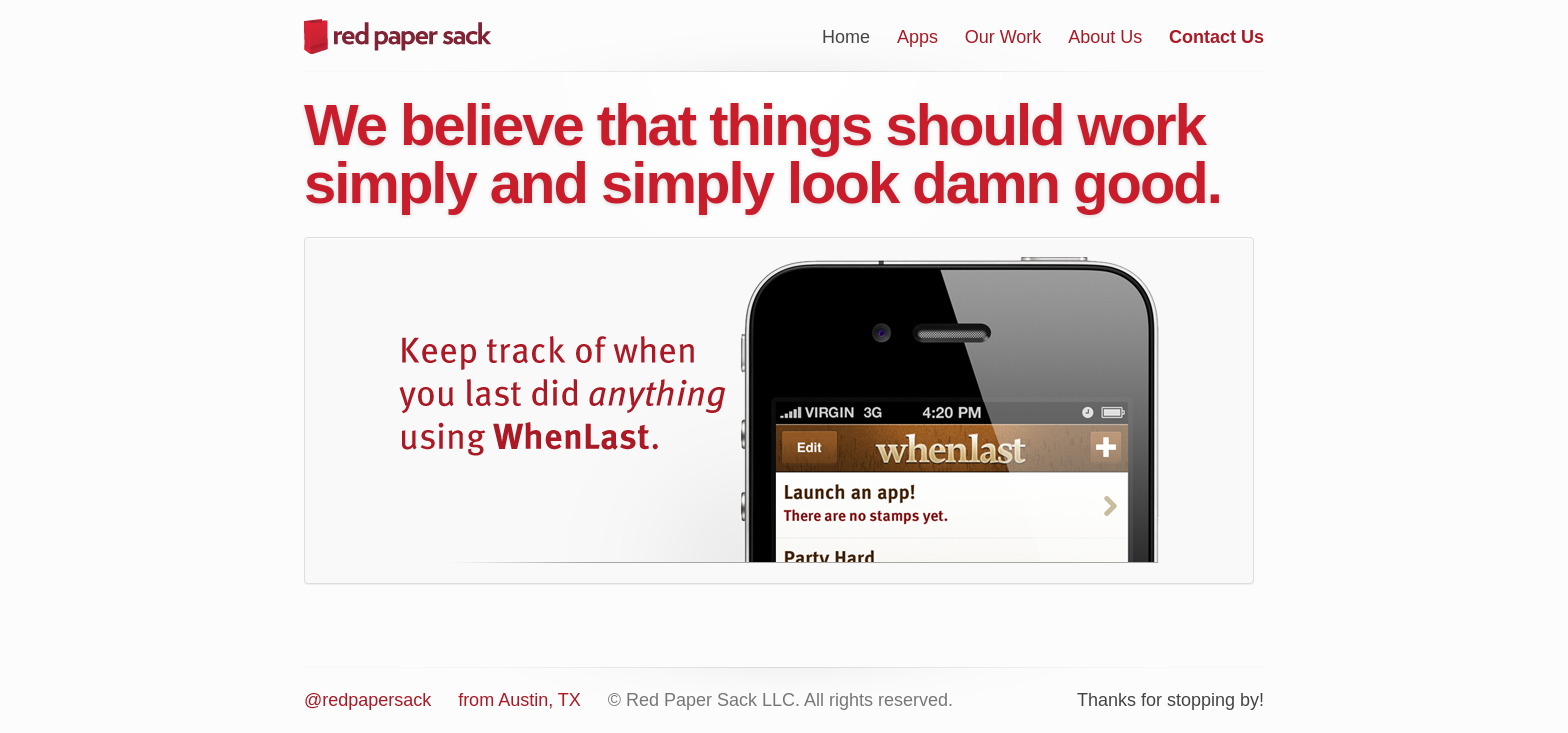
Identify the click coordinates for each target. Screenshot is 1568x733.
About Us (1105, 37)
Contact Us (1216, 37)
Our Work (1003, 37)
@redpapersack (367, 700)
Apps (917, 37)
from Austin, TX (519, 700)
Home (846, 37)
